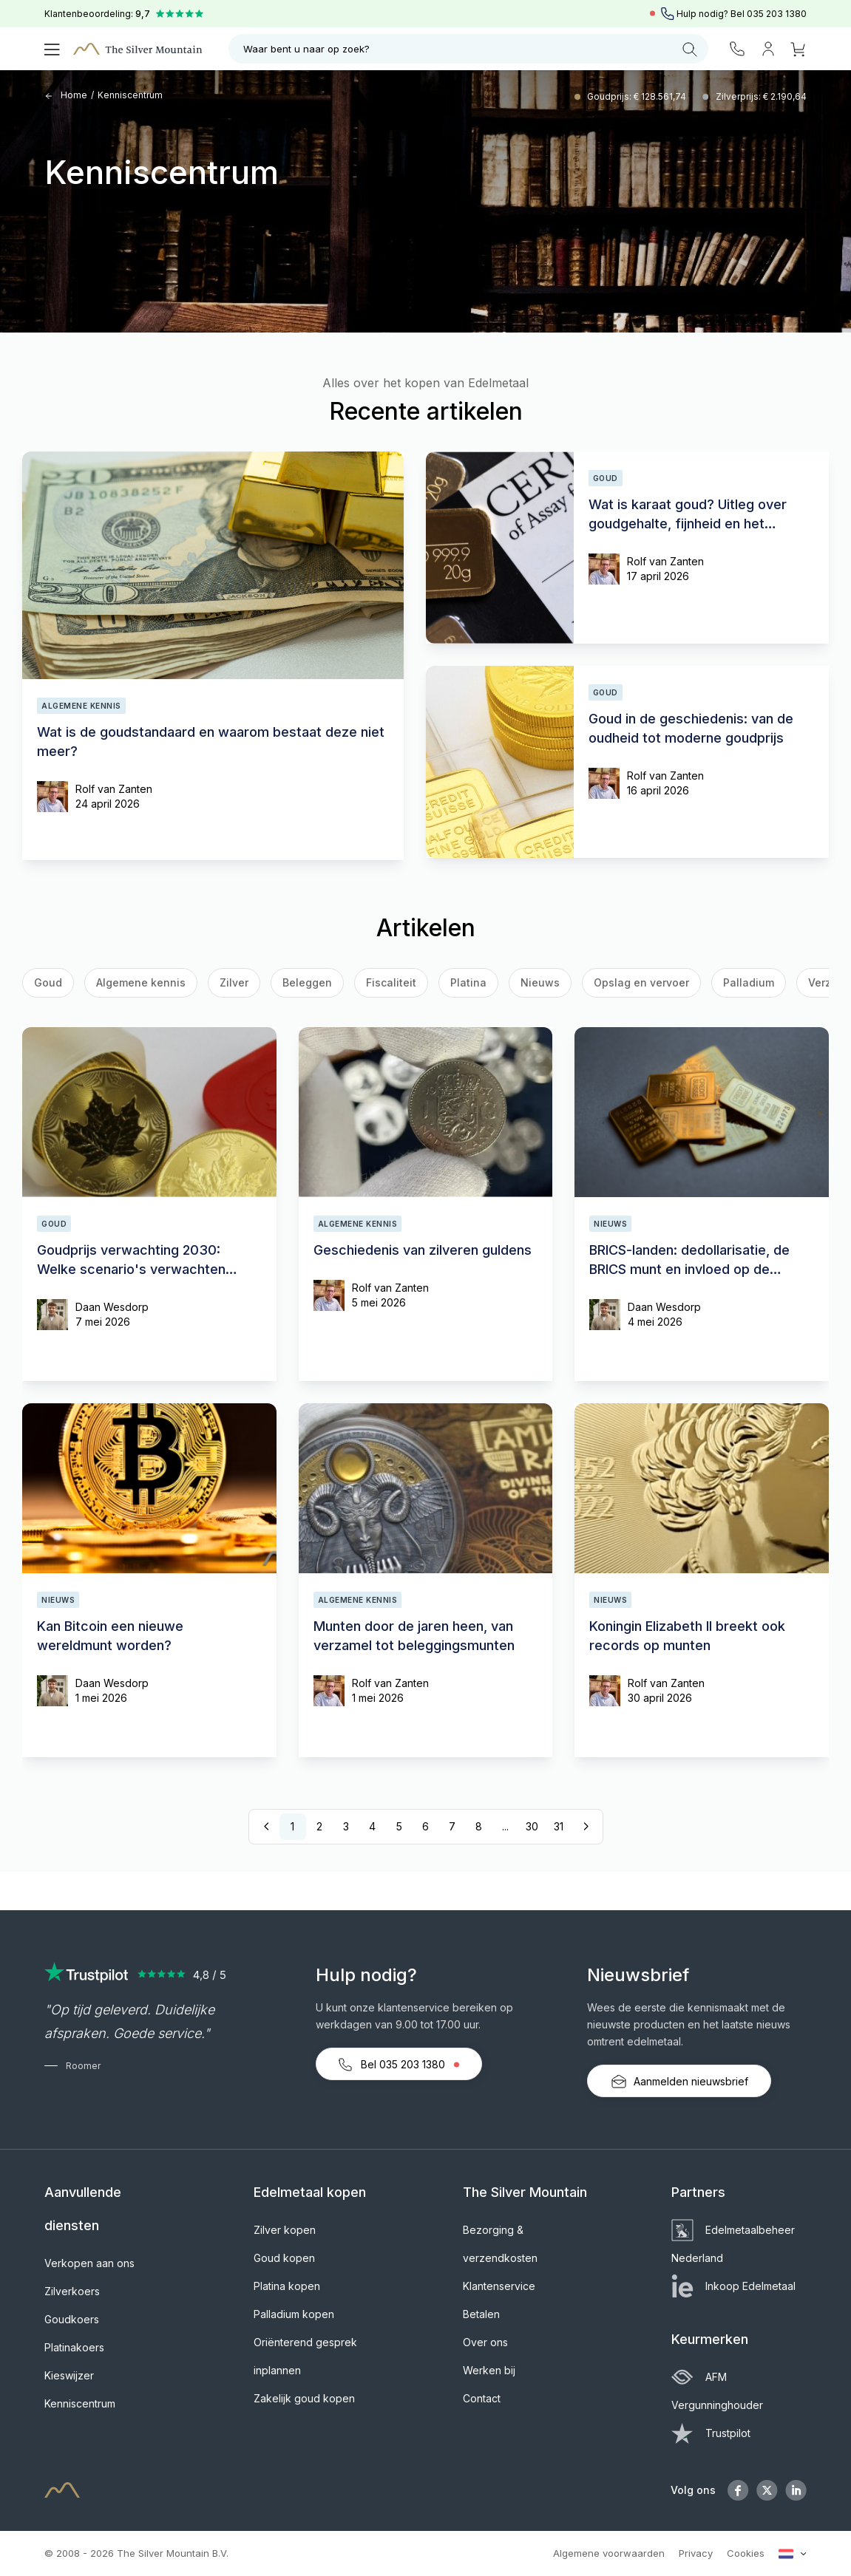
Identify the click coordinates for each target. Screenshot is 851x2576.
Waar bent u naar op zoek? (470, 49)
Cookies (745, 2553)
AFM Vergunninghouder (717, 2391)
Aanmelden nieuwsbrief (679, 2082)
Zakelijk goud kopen (304, 2398)
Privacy (696, 2553)
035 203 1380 (777, 13)
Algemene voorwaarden (609, 2553)
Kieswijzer (69, 2375)
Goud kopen (284, 2258)
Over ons (485, 2342)
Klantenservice (499, 2286)
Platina (468, 982)
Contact (482, 2398)
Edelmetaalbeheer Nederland (733, 2244)
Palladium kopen (294, 2314)
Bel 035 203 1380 (399, 2064)
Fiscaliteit (391, 982)
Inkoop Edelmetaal (733, 2286)
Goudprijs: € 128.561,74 (637, 96)
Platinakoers (74, 2347)
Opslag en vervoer (641, 982)
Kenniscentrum (130, 94)
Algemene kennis (141, 982)
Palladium (748, 982)
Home (65, 94)
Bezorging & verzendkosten (500, 2244)
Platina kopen (287, 2286)
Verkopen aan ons (89, 2263)
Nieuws (540, 982)
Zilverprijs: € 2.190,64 (761, 96)
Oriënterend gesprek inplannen (305, 2356)
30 (532, 1826)
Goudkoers (71, 2319)
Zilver (234, 982)
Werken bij (489, 2370)
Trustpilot (710, 2433)
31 (558, 1826)
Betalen (481, 2314)
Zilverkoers (72, 2291)
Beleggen (307, 982)
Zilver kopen (285, 2230)
